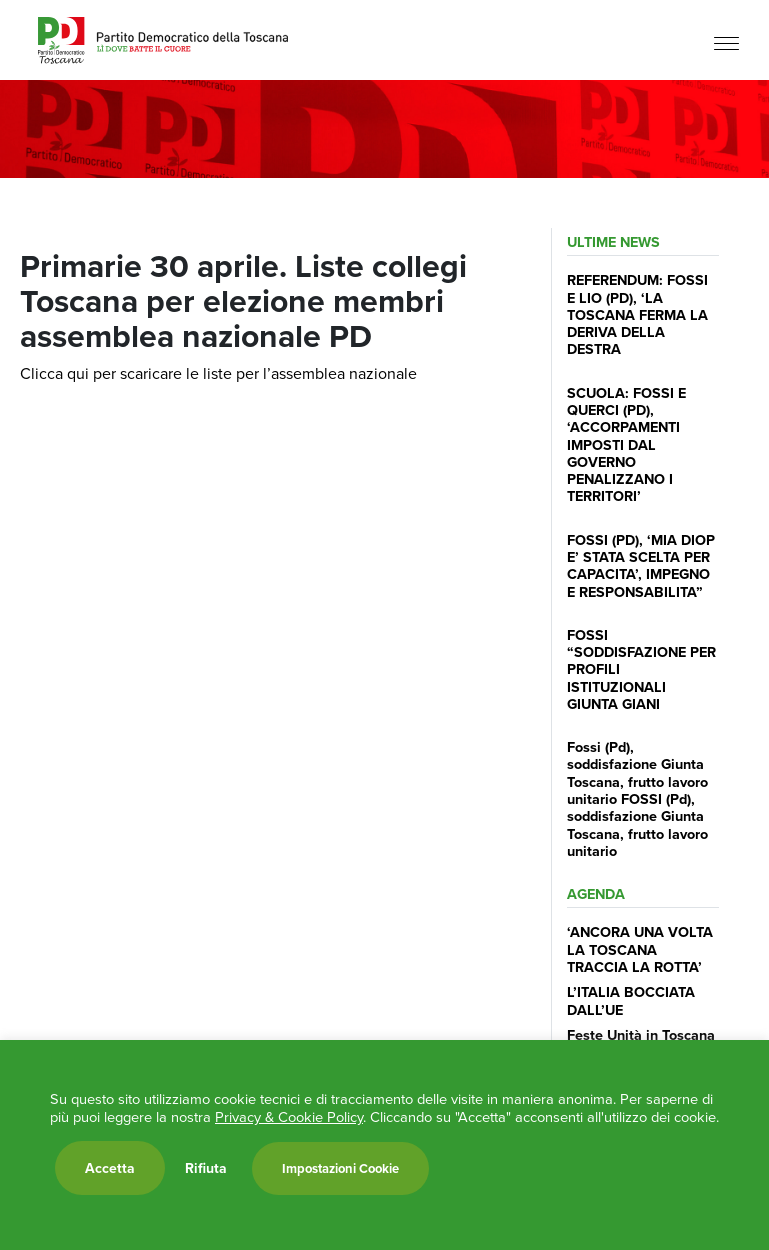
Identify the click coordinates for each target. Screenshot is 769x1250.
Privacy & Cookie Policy (289, 1117)
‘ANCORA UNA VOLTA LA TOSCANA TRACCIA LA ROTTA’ (640, 949)
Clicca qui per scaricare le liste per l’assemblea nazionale (218, 373)
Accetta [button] (110, 1168)
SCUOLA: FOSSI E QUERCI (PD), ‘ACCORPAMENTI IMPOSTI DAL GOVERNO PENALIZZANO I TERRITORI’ (626, 444)
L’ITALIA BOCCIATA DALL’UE (631, 1000)
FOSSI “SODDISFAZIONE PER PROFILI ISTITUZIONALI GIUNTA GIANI (641, 669)
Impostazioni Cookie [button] (340, 1168)
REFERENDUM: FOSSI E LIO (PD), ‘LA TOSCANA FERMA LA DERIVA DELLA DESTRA (637, 314)
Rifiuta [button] (206, 1168)
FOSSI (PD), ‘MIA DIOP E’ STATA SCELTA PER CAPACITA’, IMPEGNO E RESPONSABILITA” (641, 565)
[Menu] (726, 42)
